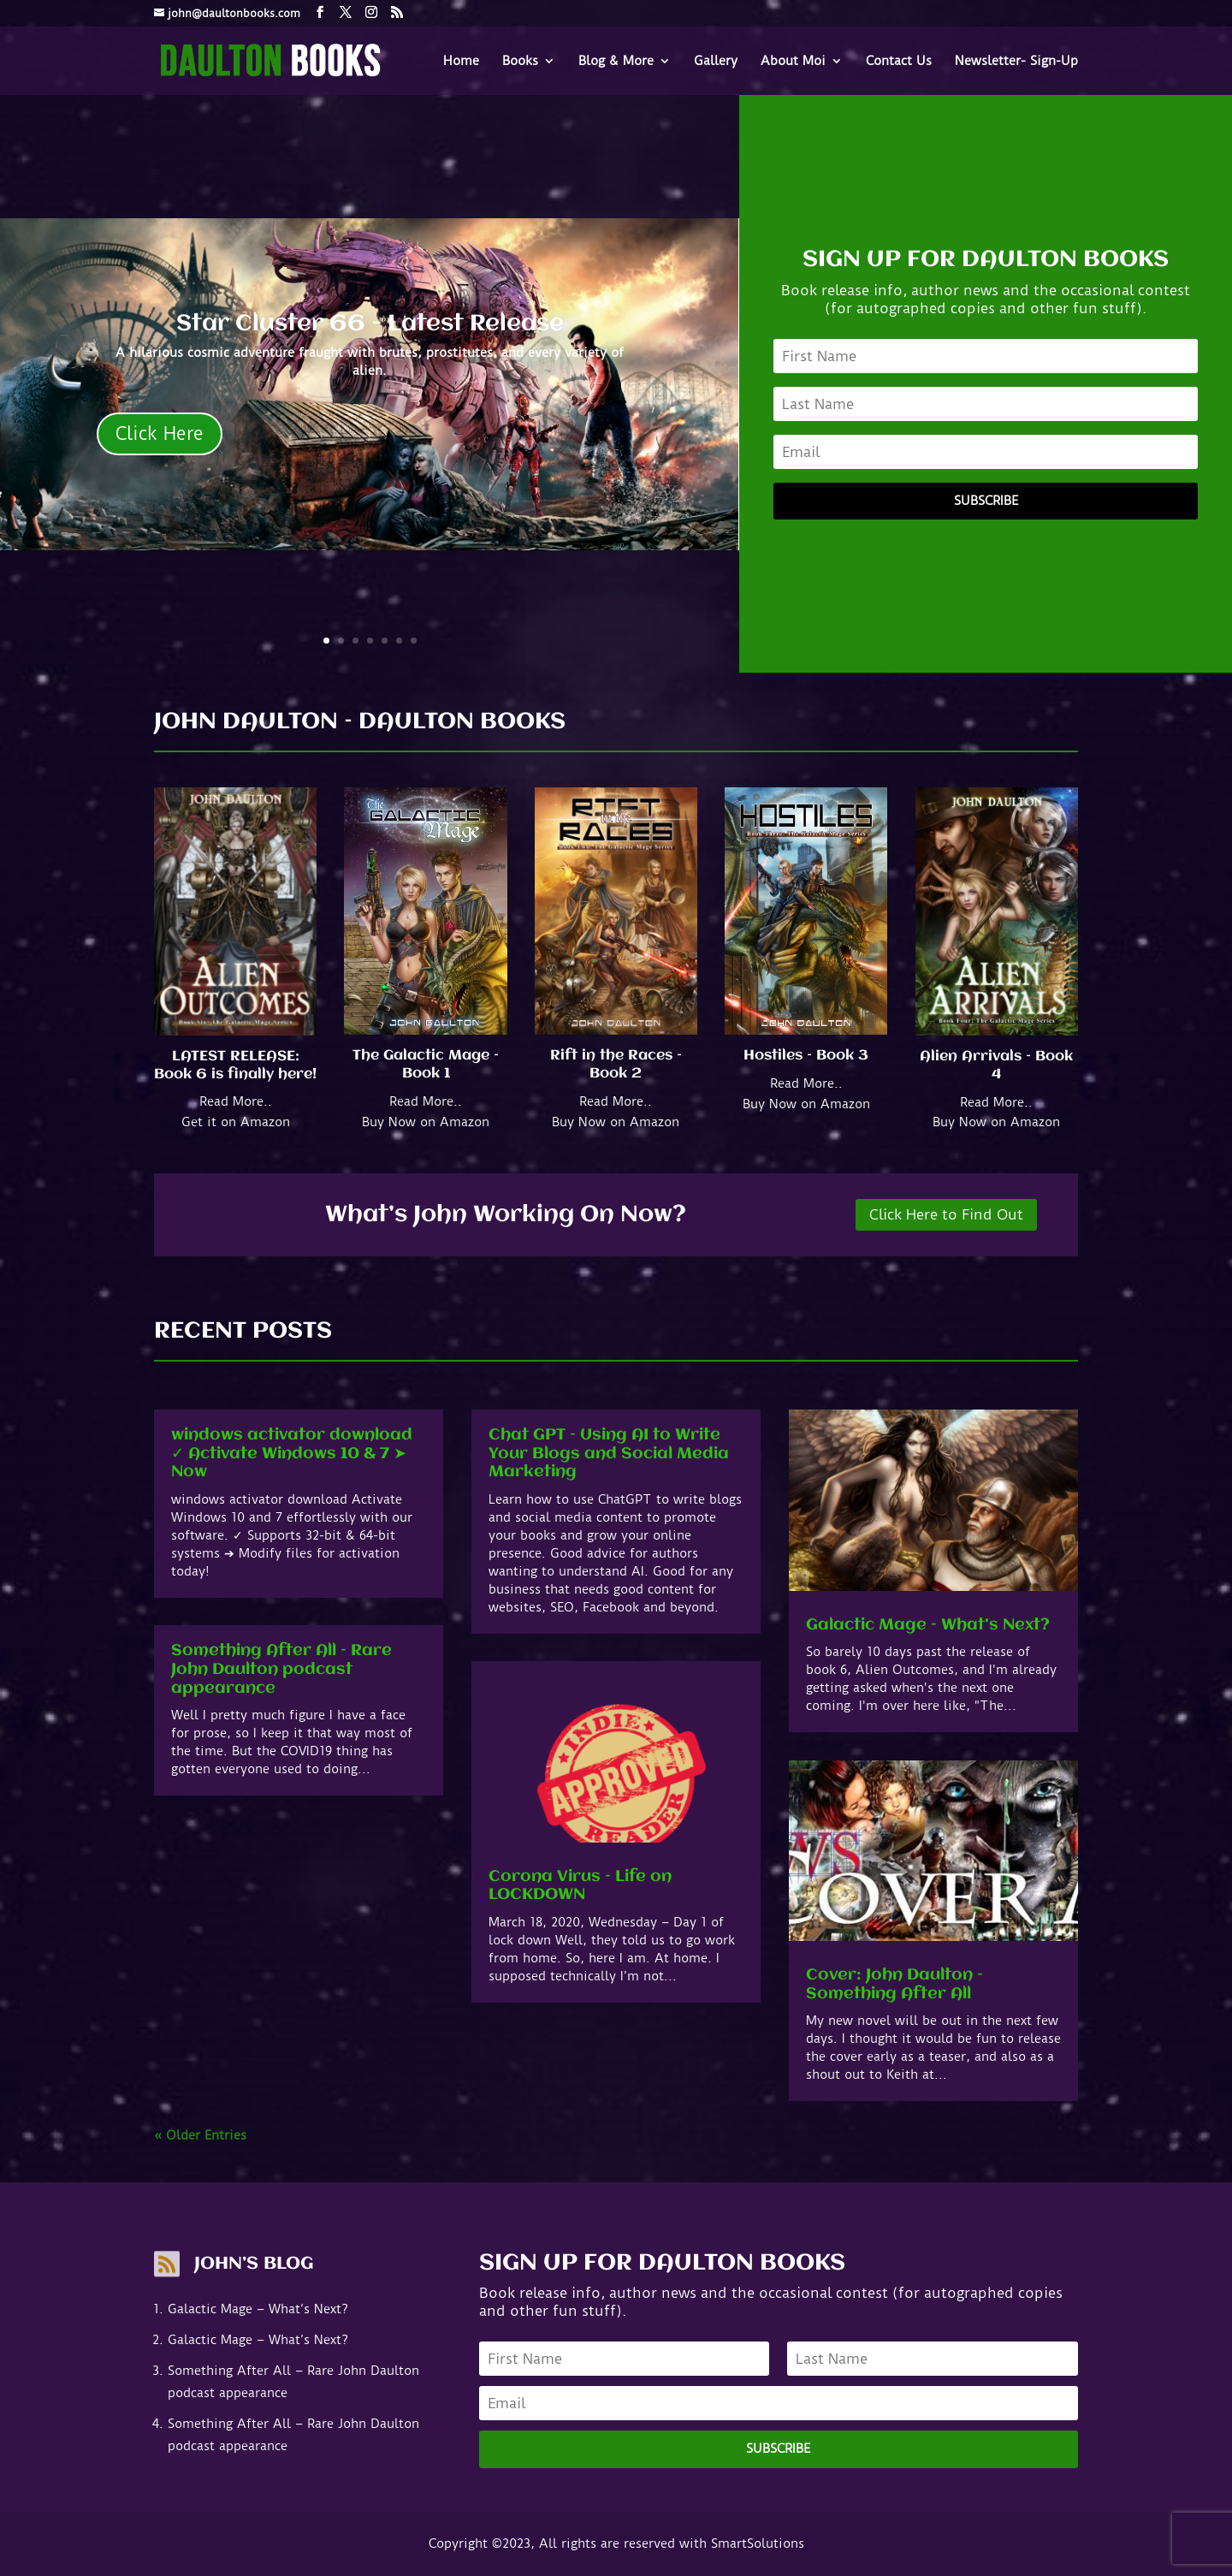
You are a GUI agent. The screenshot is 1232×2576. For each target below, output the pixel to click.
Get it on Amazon (235, 1122)
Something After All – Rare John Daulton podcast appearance (281, 1669)
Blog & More (616, 61)
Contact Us (899, 61)
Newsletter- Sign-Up (1016, 61)
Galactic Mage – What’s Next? (928, 1625)
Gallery (715, 61)
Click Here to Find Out (946, 1214)
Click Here (160, 433)
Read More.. (235, 1101)
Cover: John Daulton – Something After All (894, 1985)
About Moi (793, 61)
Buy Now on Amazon (425, 1122)
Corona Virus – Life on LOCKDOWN (580, 1886)
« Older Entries (200, 2135)
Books (520, 61)
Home (461, 61)
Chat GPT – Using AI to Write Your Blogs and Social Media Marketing (609, 1454)
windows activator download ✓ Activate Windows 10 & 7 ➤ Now (291, 1454)
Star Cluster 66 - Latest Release (370, 324)
